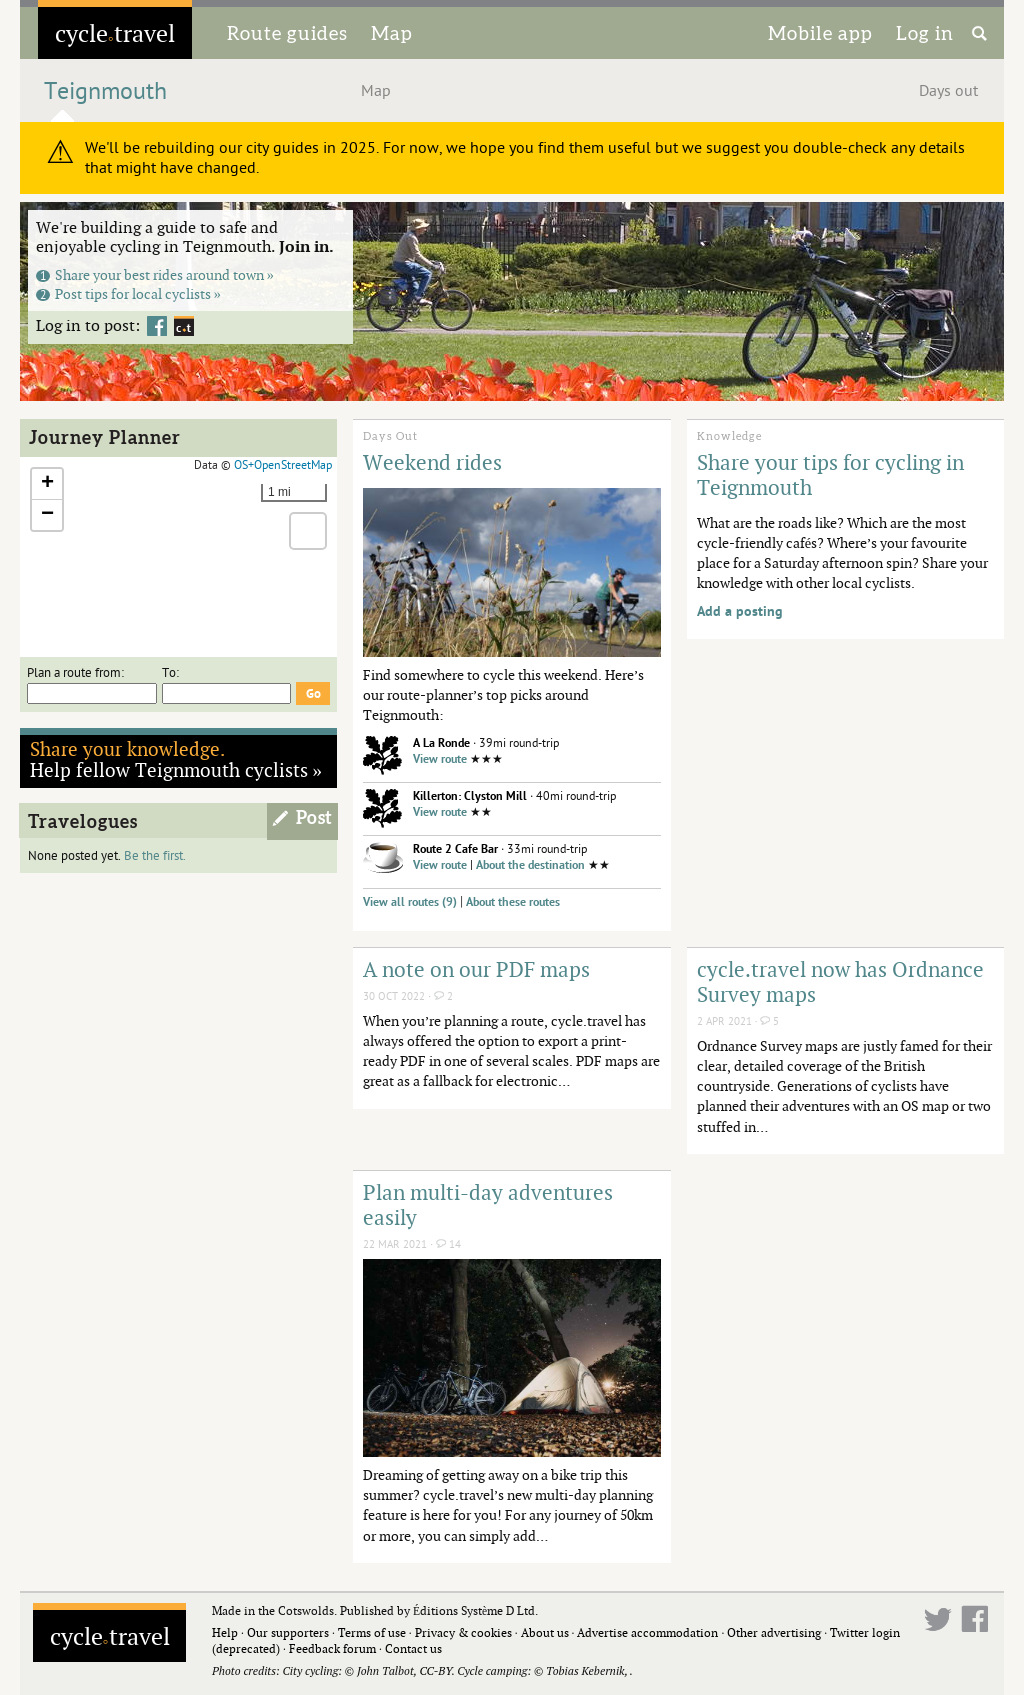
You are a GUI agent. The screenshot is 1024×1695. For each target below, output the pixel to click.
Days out (948, 91)
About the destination (530, 865)
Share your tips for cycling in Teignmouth (830, 474)
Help (225, 1632)
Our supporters (288, 1632)
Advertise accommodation (647, 1632)
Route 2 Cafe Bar (455, 849)
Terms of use (372, 1632)
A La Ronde (441, 743)
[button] (47, 484)
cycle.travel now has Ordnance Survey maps (840, 981)
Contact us (413, 1648)
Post (314, 818)
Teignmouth (105, 91)
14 (448, 1244)
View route (440, 759)
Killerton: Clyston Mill (470, 796)
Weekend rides (432, 462)
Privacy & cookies (463, 1632)
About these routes (513, 902)
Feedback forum (332, 1648)
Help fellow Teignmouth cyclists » (176, 759)
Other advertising (774, 1632)
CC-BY (435, 1670)
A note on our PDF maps (476, 969)
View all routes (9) (410, 902)
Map (392, 33)
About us (545, 1632)
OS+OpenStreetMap (283, 465)
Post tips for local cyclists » (128, 293)
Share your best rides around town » (155, 274)
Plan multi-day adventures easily (488, 1204)
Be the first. (155, 856)
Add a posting (740, 611)
